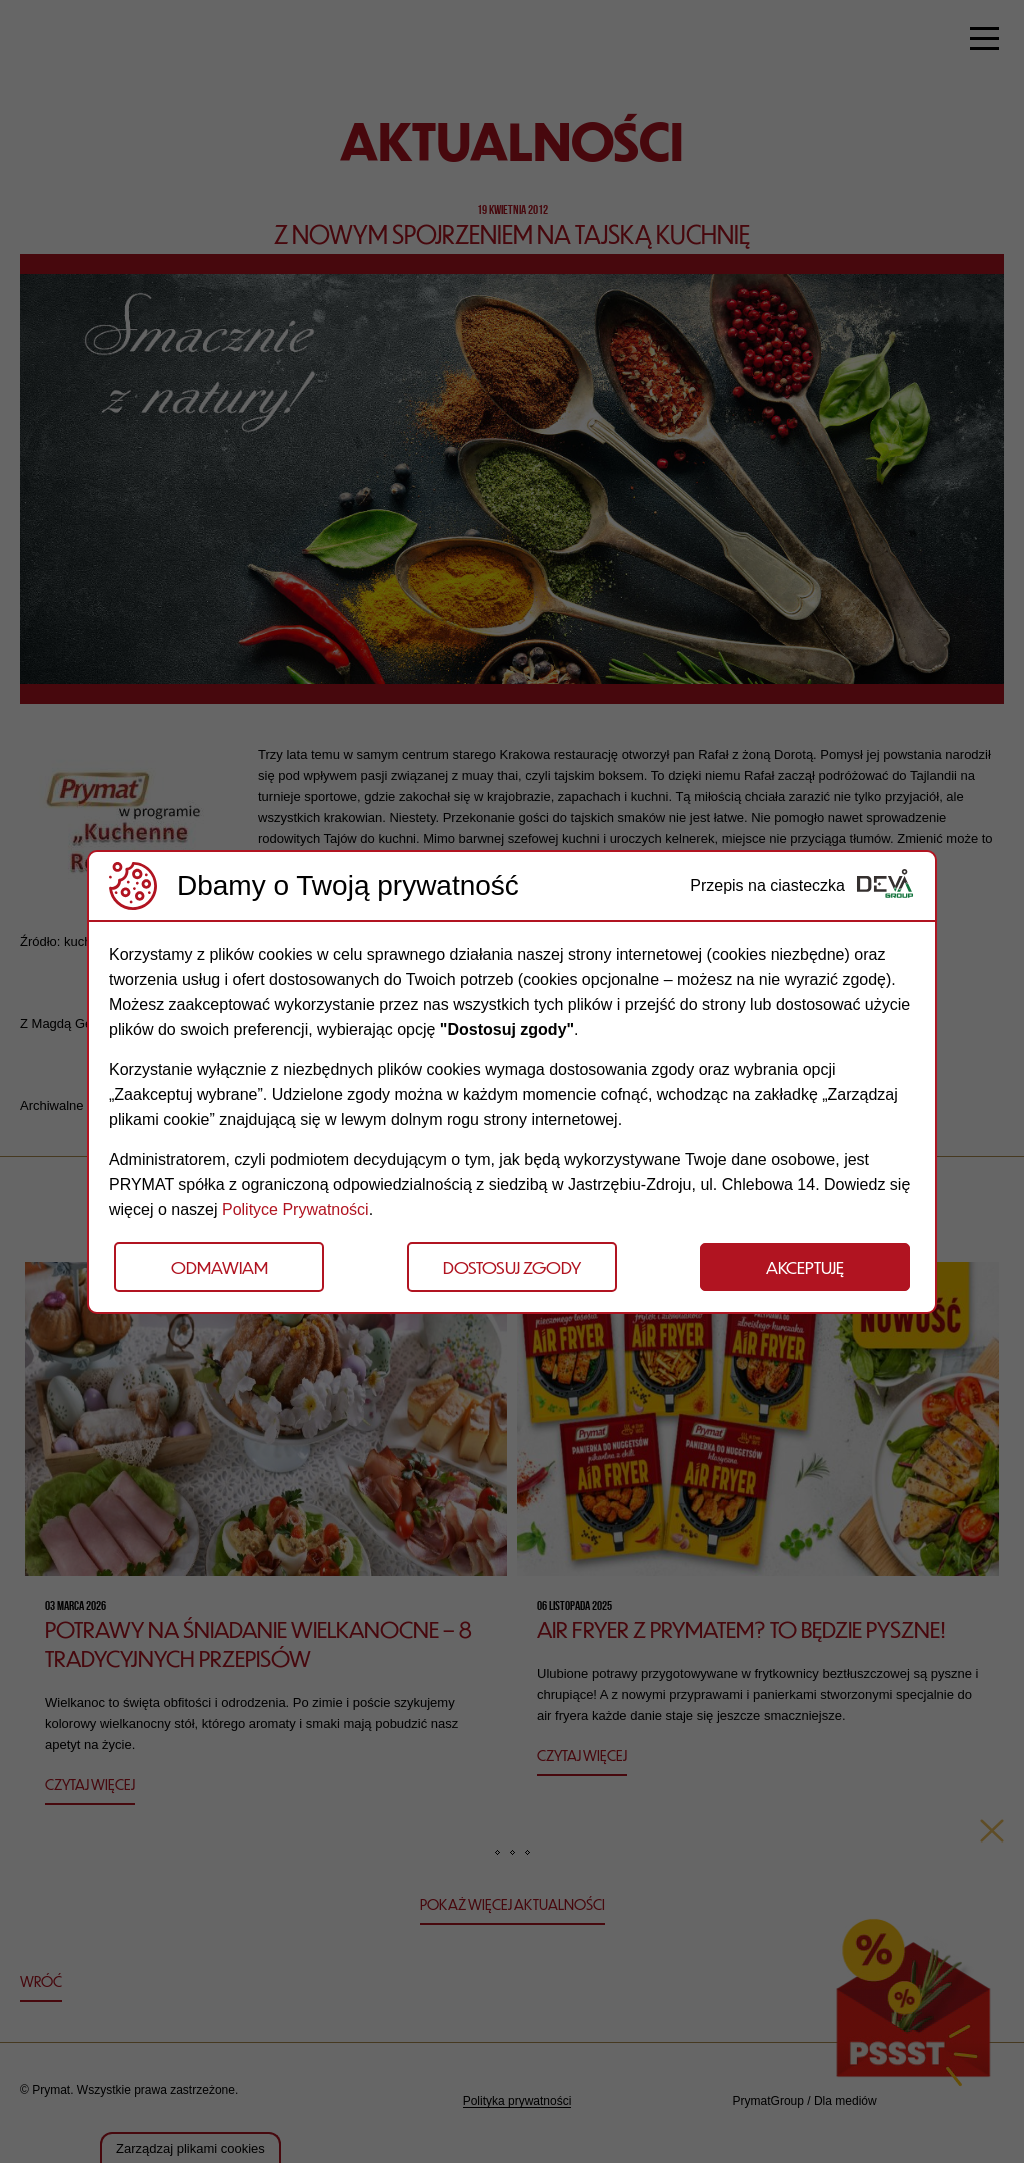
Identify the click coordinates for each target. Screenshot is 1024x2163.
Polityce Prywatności (295, 1209)
